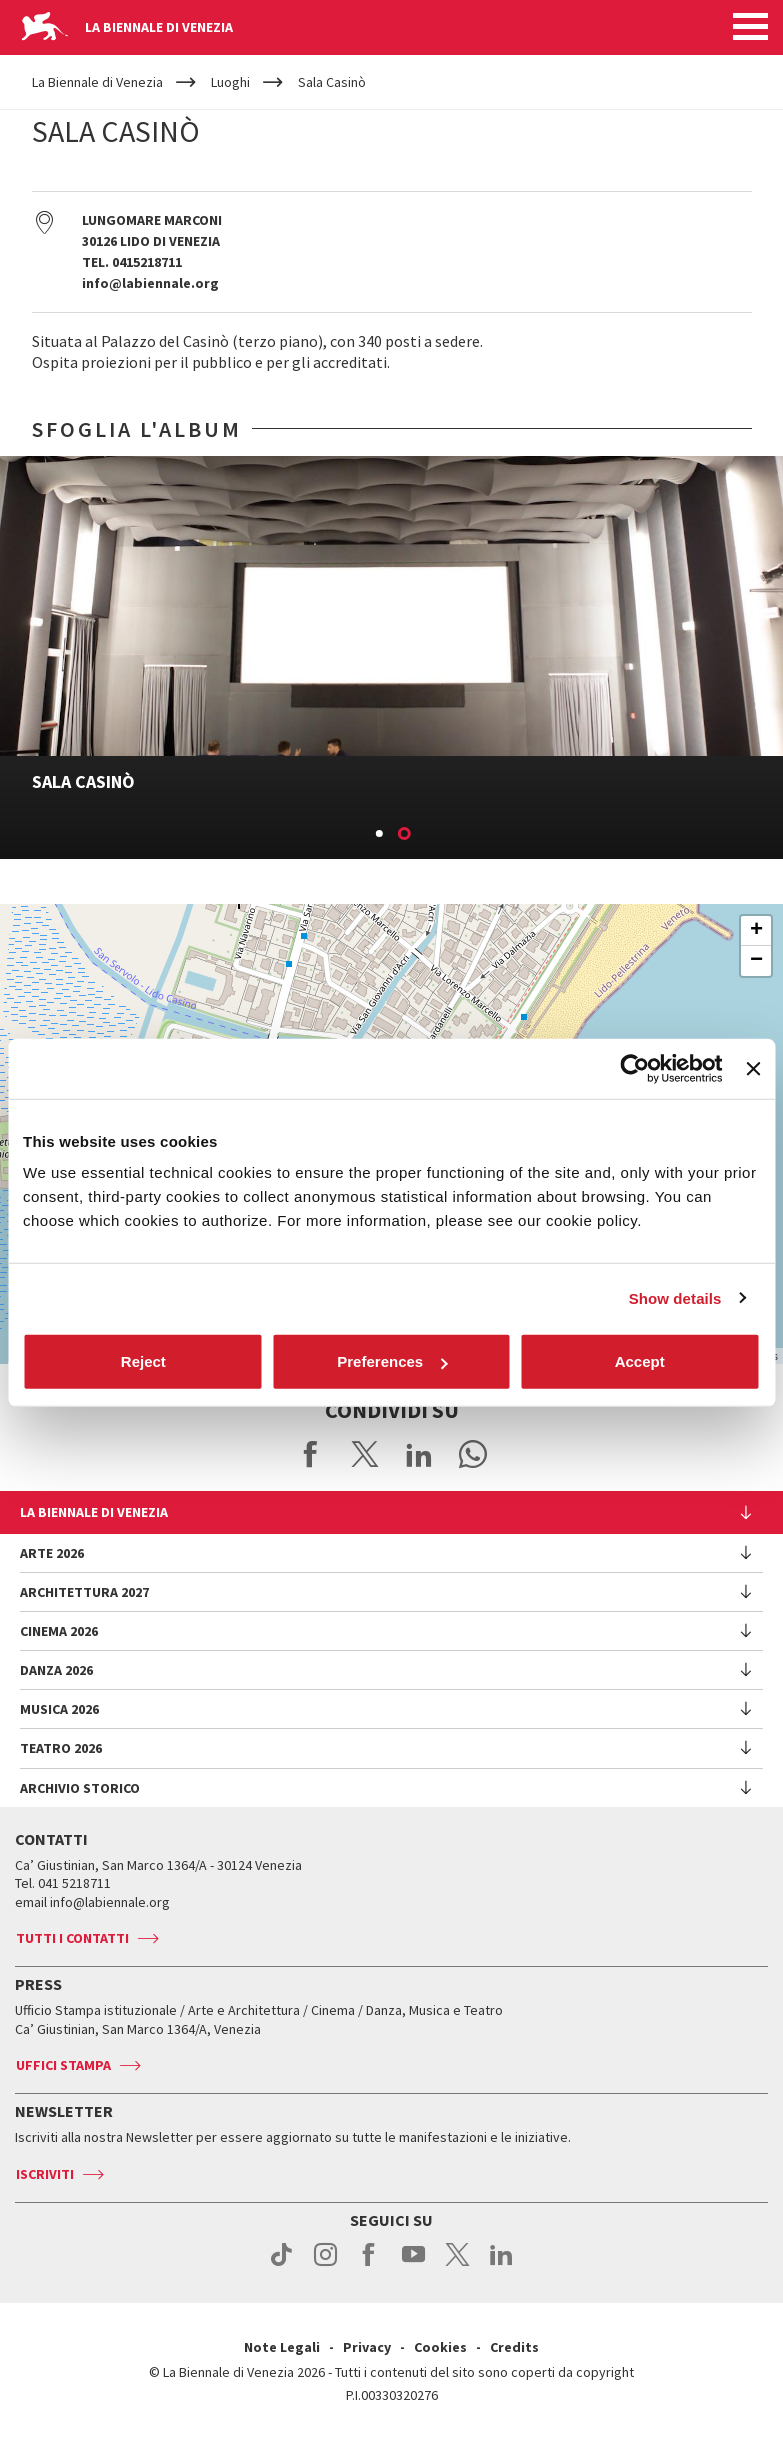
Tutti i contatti (72, 1938)
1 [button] (380, 835)
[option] (391, 657)
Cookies (440, 2347)
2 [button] (405, 835)
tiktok (281, 2265)
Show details (675, 1297)
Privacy (367, 2347)
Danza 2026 (56, 1670)
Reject (143, 1361)
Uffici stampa (63, 2065)
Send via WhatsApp (473, 1454)
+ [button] (756, 931)
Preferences (392, 1361)
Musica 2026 (59, 1709)
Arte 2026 (52, 1553)
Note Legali (282, 2347)
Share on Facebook (311, 1454)
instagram (325, 2265)
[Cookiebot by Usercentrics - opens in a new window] (635, 1068)
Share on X (365, 1454)
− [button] (756, 961)
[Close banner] (753, 1068)
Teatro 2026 (61, 1748)
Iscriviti (45, 2174)
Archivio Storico (80, 1788)
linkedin (501, 2265)
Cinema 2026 (59, 1631)
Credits (514, 2347)
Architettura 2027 (84, 1592)
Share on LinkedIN (419, 1454)
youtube (413, 2265)
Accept (640, 1361)
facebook (369, 2265)
